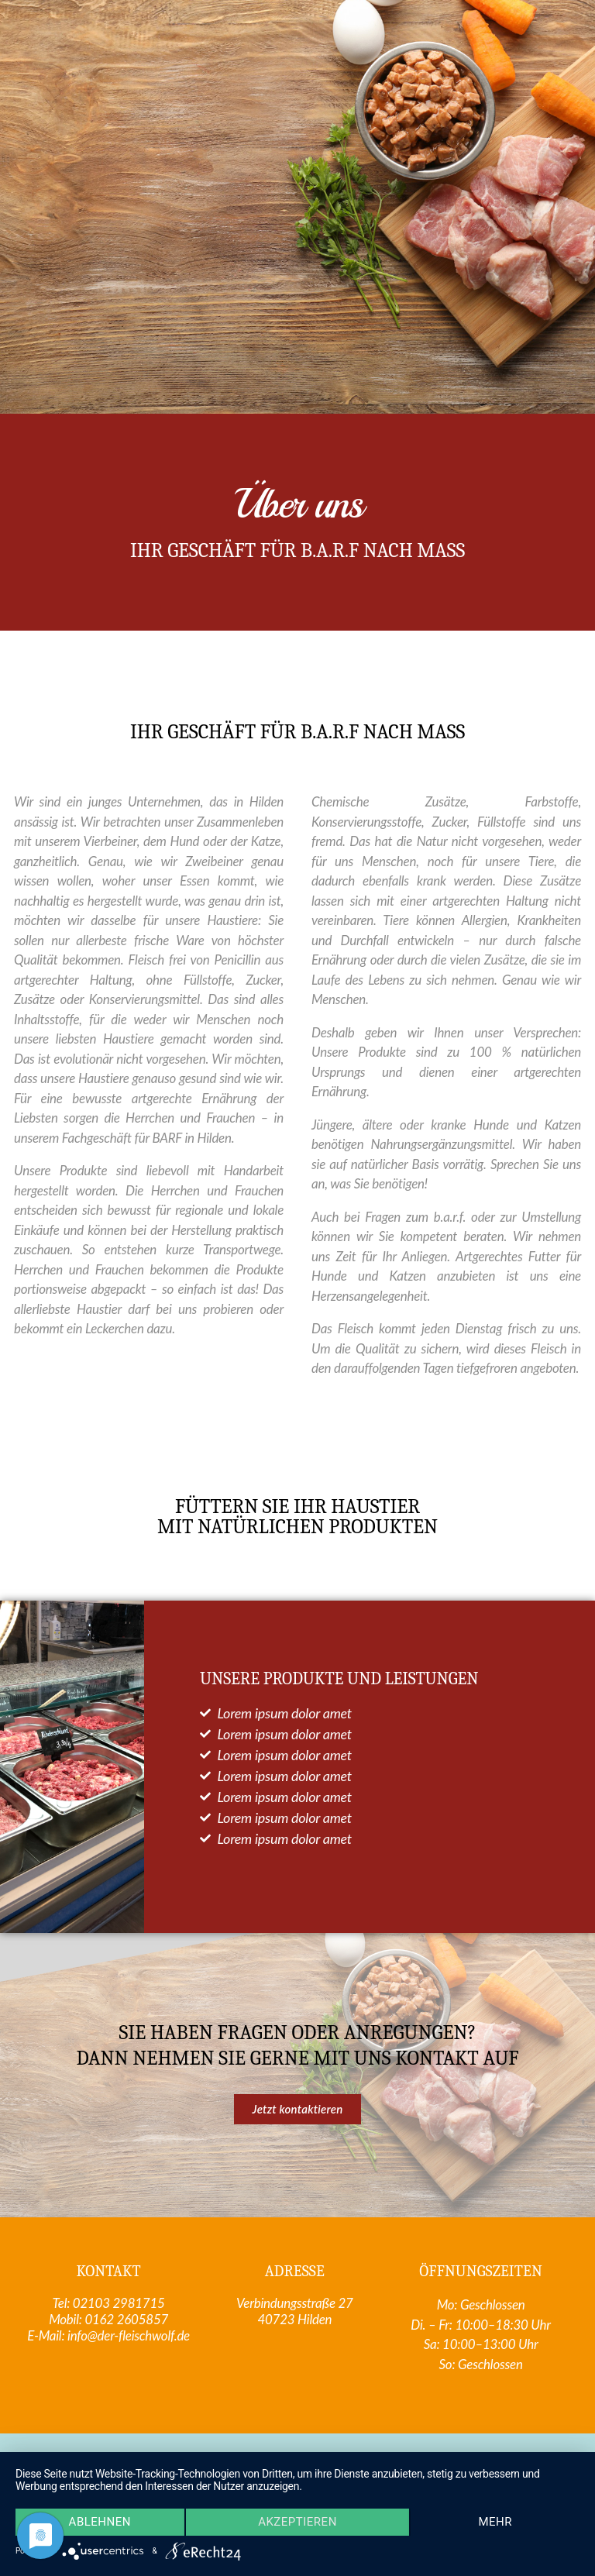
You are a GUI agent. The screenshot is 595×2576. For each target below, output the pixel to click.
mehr (496, 2523)
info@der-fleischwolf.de (128, 2335)
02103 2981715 (119, 2303)
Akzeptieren (297, 2523)
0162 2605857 (126, 2319)
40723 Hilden (294, 2319)
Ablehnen (99, 2523)
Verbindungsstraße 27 (294, 2303)
